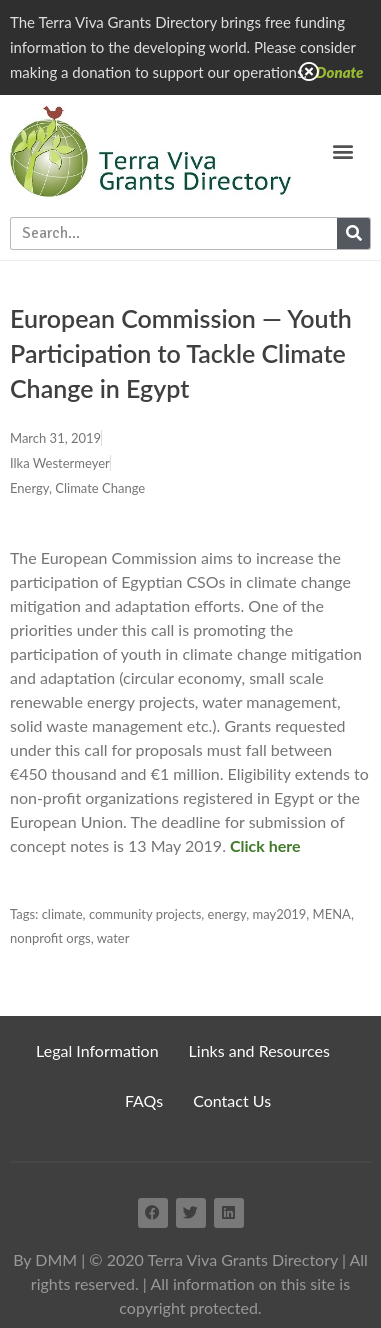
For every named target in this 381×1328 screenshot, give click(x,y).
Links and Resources (259, 1050)
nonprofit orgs (50, 938)
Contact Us (232, 1100)
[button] (342, 150)
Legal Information (97, 1050)
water (113, 938)
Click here (265, 845)
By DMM (45, 1259)
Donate (340, 72)
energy (227, 914)
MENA (332, 914)
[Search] (353, 233)
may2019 (279, 914)
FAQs (144, 1100)
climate (62, 914)
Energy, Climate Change (77, 488)
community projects (145, 914)
